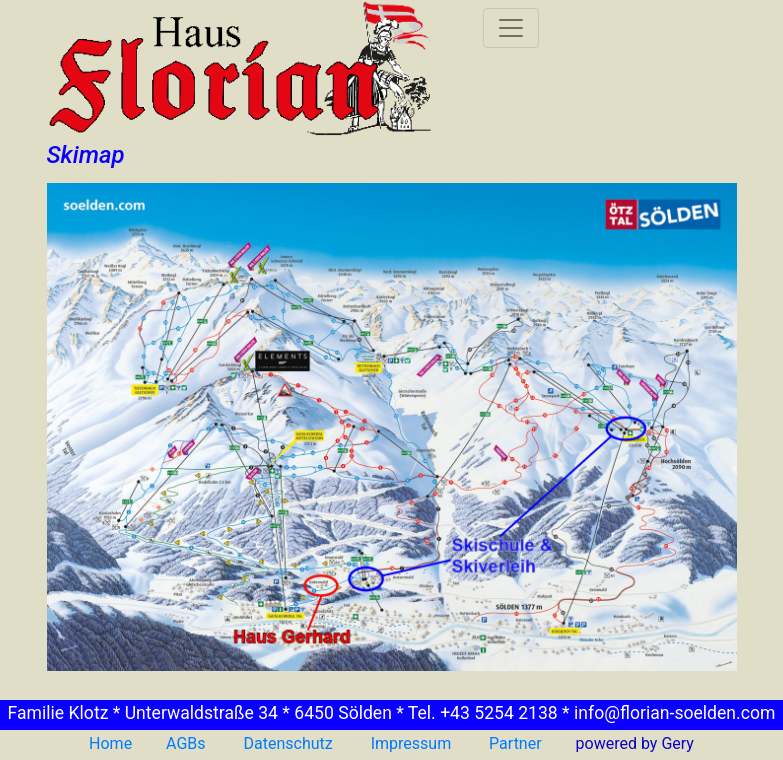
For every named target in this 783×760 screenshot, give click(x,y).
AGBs (185, 743)
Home (110, 743)
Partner (513, 743)
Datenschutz (288, 743)
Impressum (411, 743)
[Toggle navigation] (511, 28)
